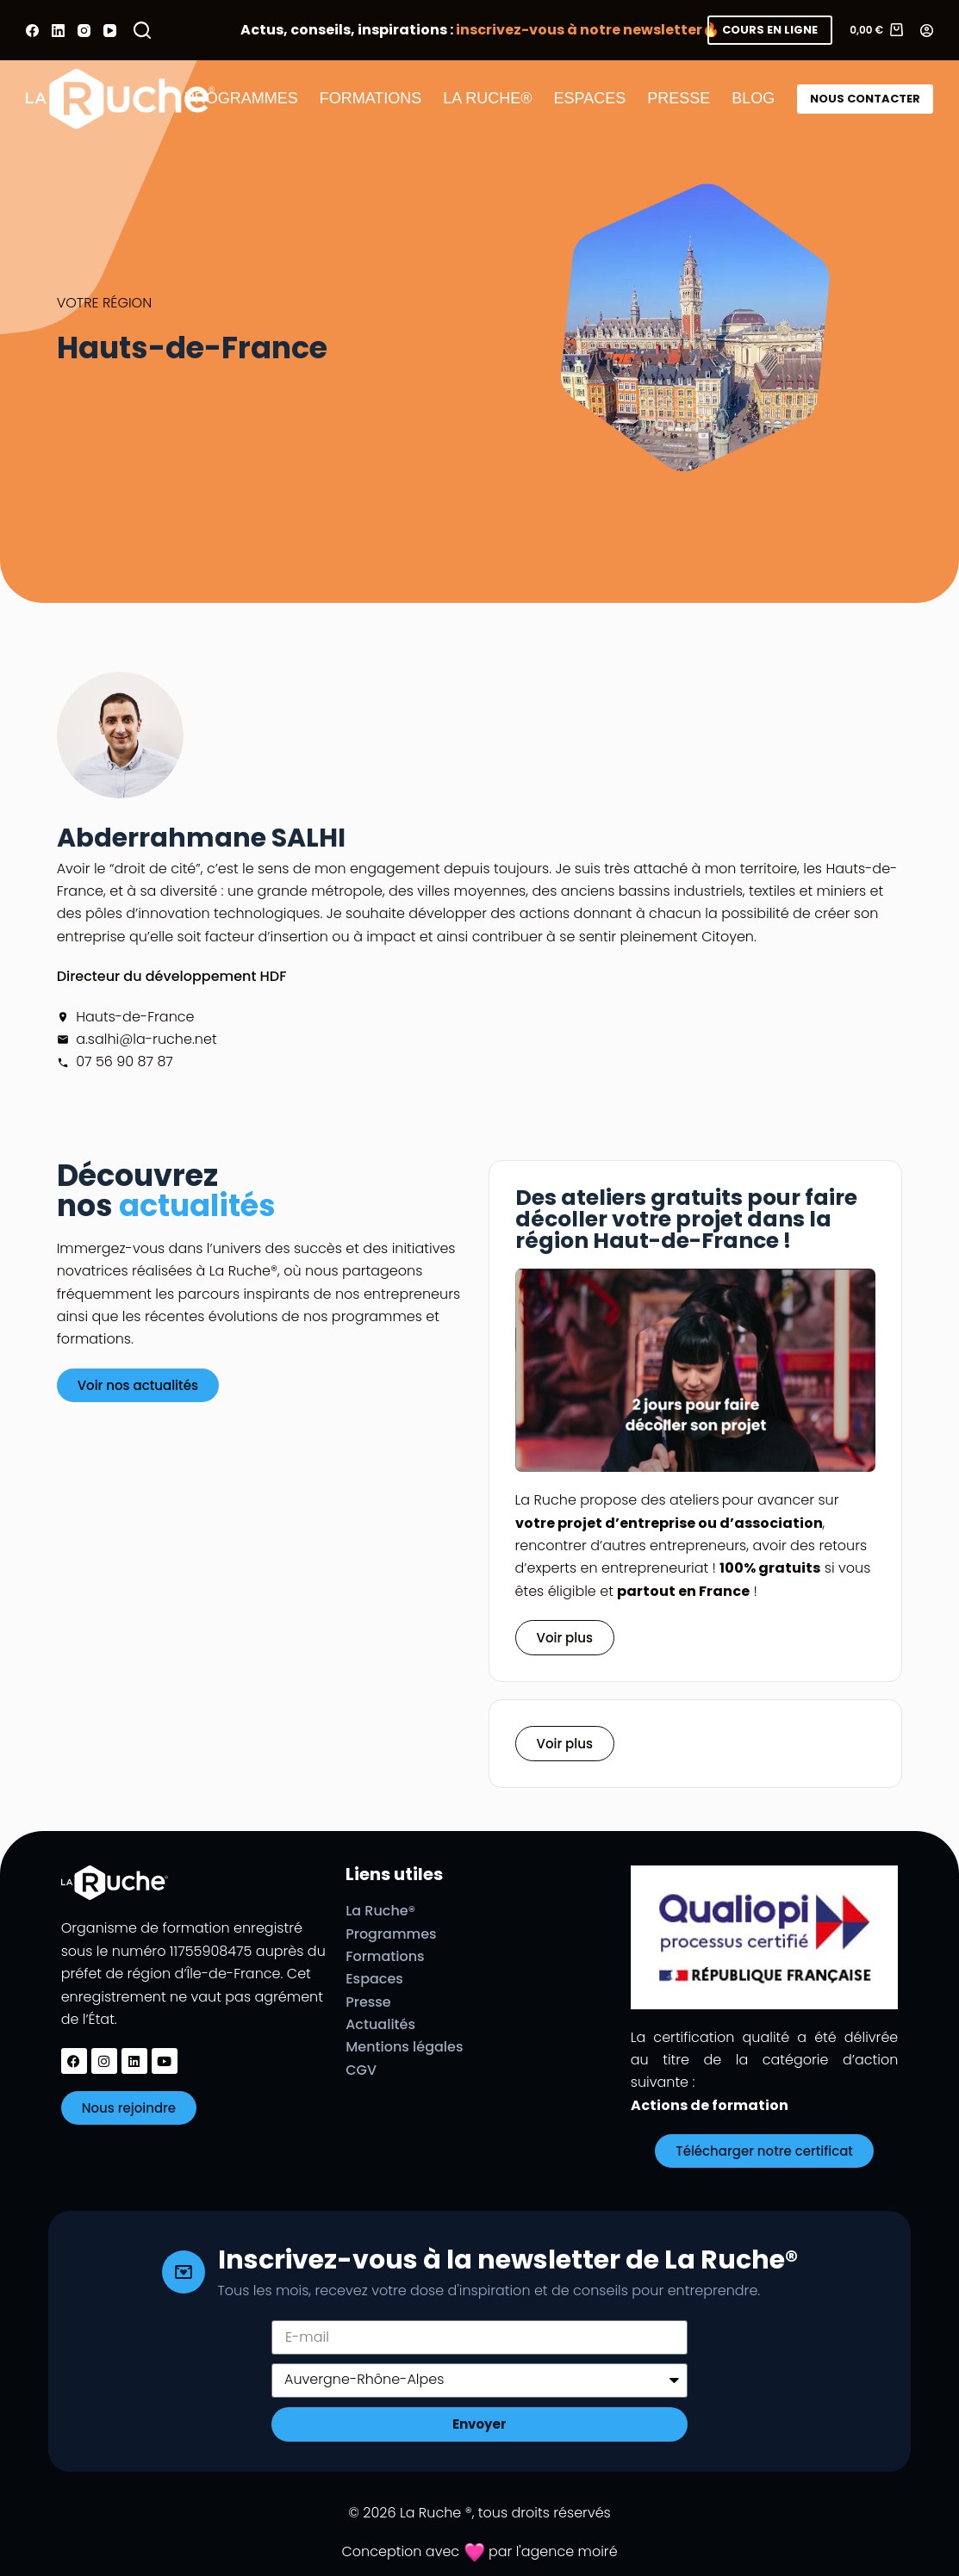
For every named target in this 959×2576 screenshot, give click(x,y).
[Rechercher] (142, 30)
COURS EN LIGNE (770, 30)
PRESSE (678, 98)
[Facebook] (32, 30)
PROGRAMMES (241, 98)
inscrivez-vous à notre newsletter (579, 30)
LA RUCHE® (487, 98)
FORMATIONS (371, 98)
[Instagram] (84, 30)
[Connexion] (926, 30)
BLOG (753, 98)
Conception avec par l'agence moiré (479, 2551)
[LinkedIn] (58, 30)
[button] (564, 1743)
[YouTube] (109, 30)
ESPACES (590, 98)
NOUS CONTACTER (865, 98)
